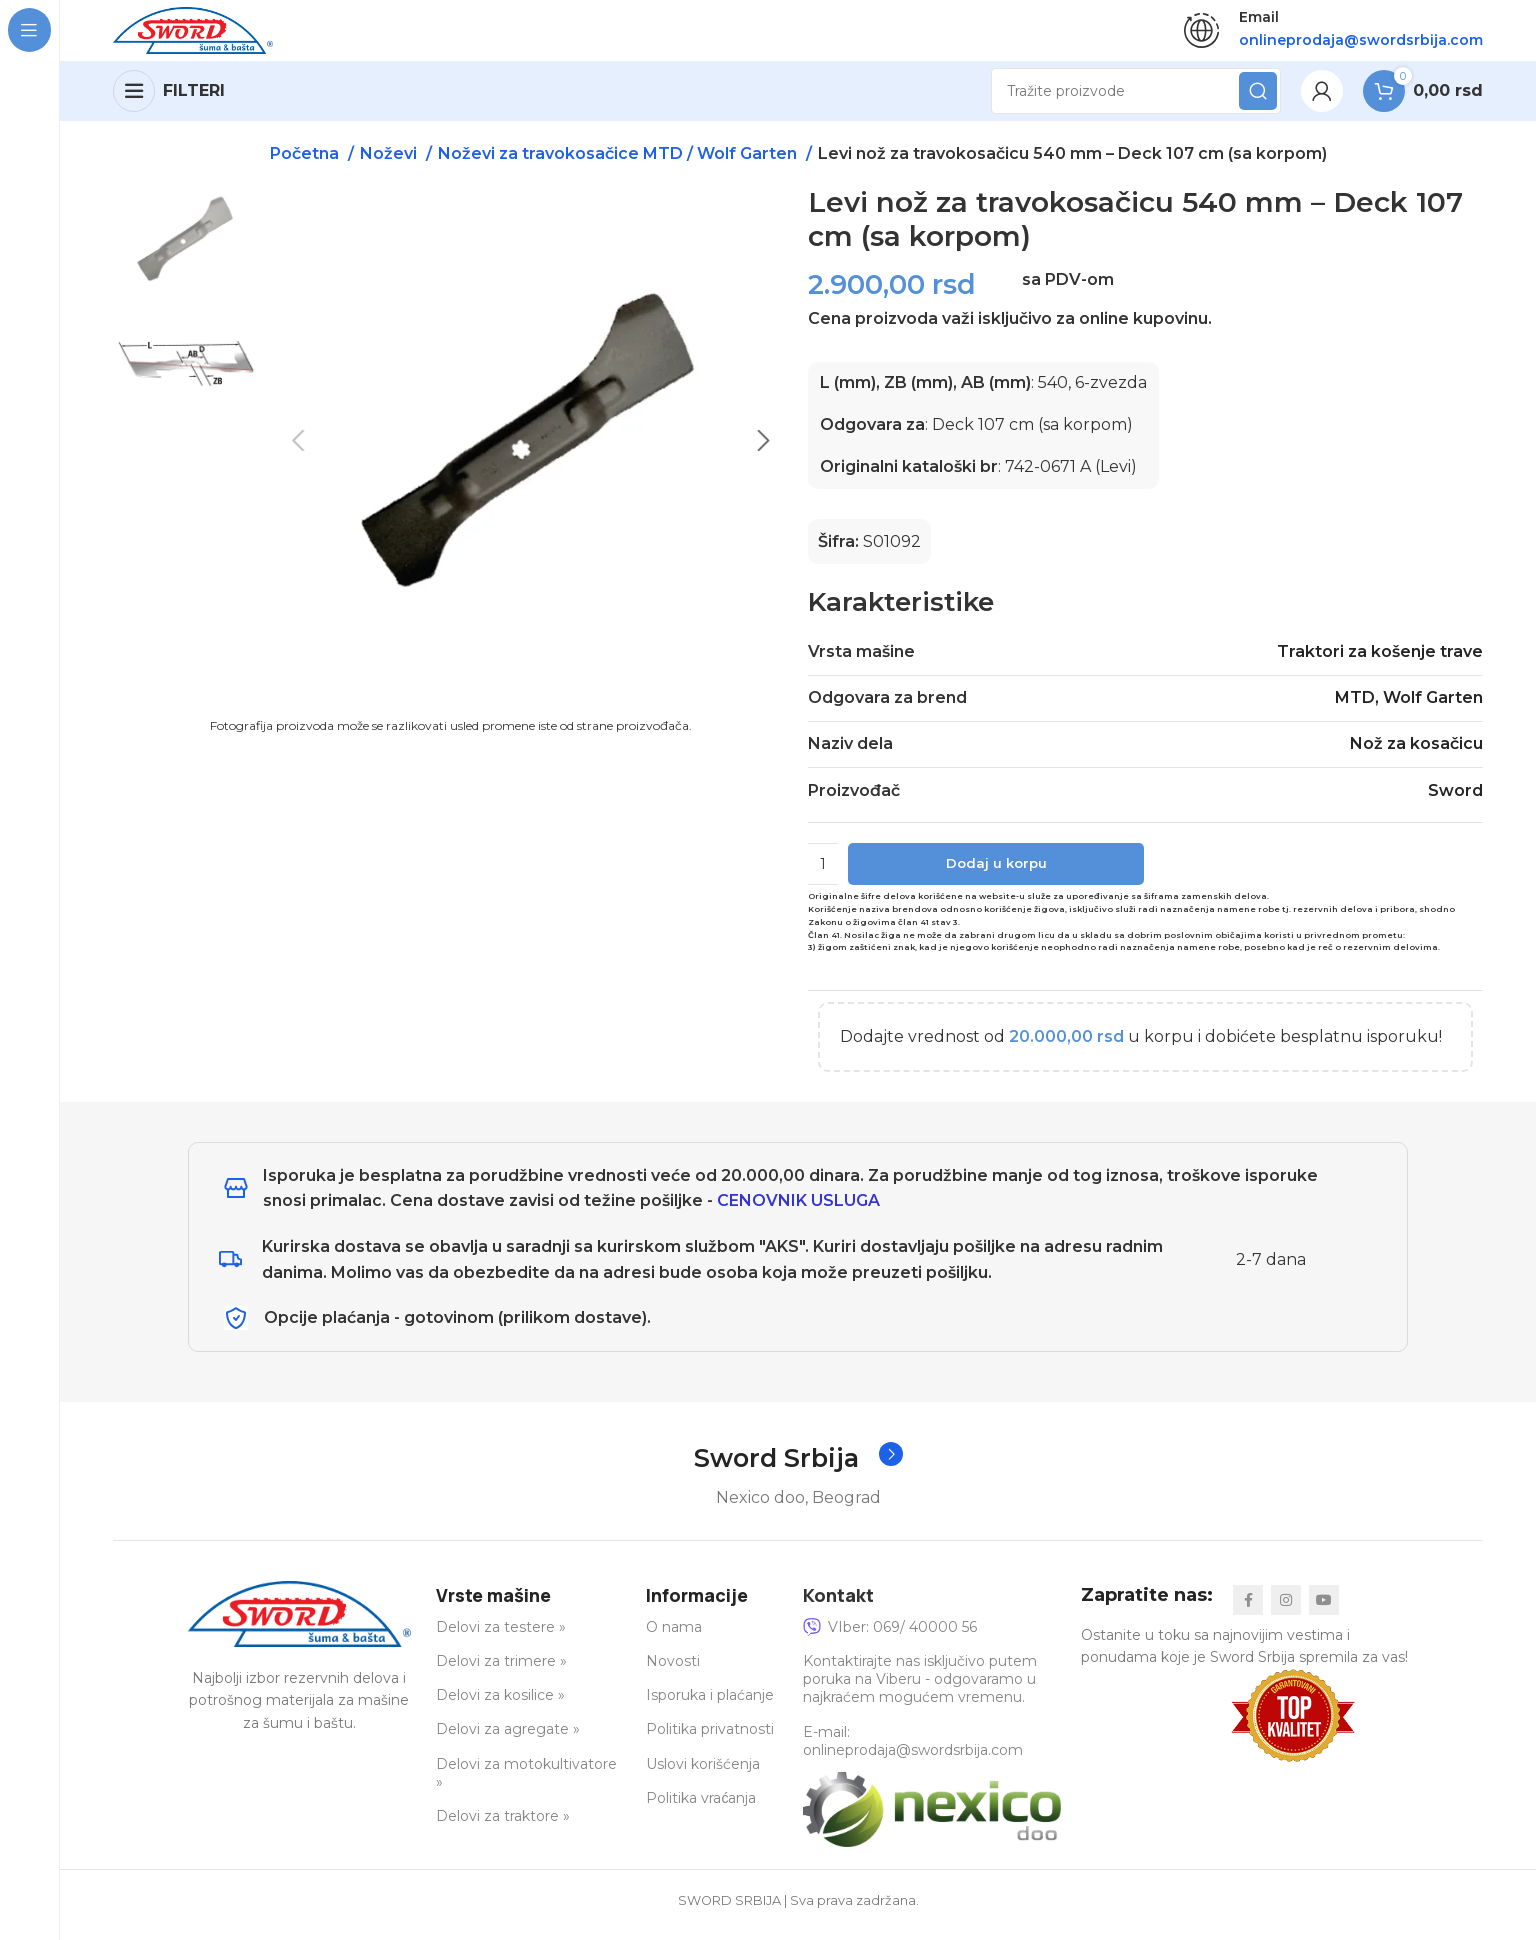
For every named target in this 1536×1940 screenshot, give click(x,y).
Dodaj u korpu (996, 873)
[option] (186, 368)
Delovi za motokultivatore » (526, 1783)
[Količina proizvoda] (823, 873)
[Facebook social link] (1248, 1610)
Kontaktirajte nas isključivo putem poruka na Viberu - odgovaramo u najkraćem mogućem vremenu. (920, 1689)
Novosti (673, 1671)
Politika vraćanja (701, 1808)
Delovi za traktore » (503, 1826)
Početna (306, 162)
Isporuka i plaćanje (710, 1706)
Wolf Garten (1433, 706)
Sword (1455, 799)
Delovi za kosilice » (500, 1706)
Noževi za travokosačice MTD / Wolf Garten (619, 162)
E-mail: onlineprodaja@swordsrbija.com (913, 1751)
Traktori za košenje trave (1380, 660)
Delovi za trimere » (501, 1671)
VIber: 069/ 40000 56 (890, 1637)
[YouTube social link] (1324, 1610)
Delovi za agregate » (508, 1740)
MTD (1355, 706)
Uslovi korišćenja (703, 1774)
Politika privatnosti (710, 1740)
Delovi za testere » (501, 1637)
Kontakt (838, 1605)
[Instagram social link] (1286, 1610)
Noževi (390, 162)
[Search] (1136, 100)
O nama (674, 1637)
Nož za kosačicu (1416, 753)
